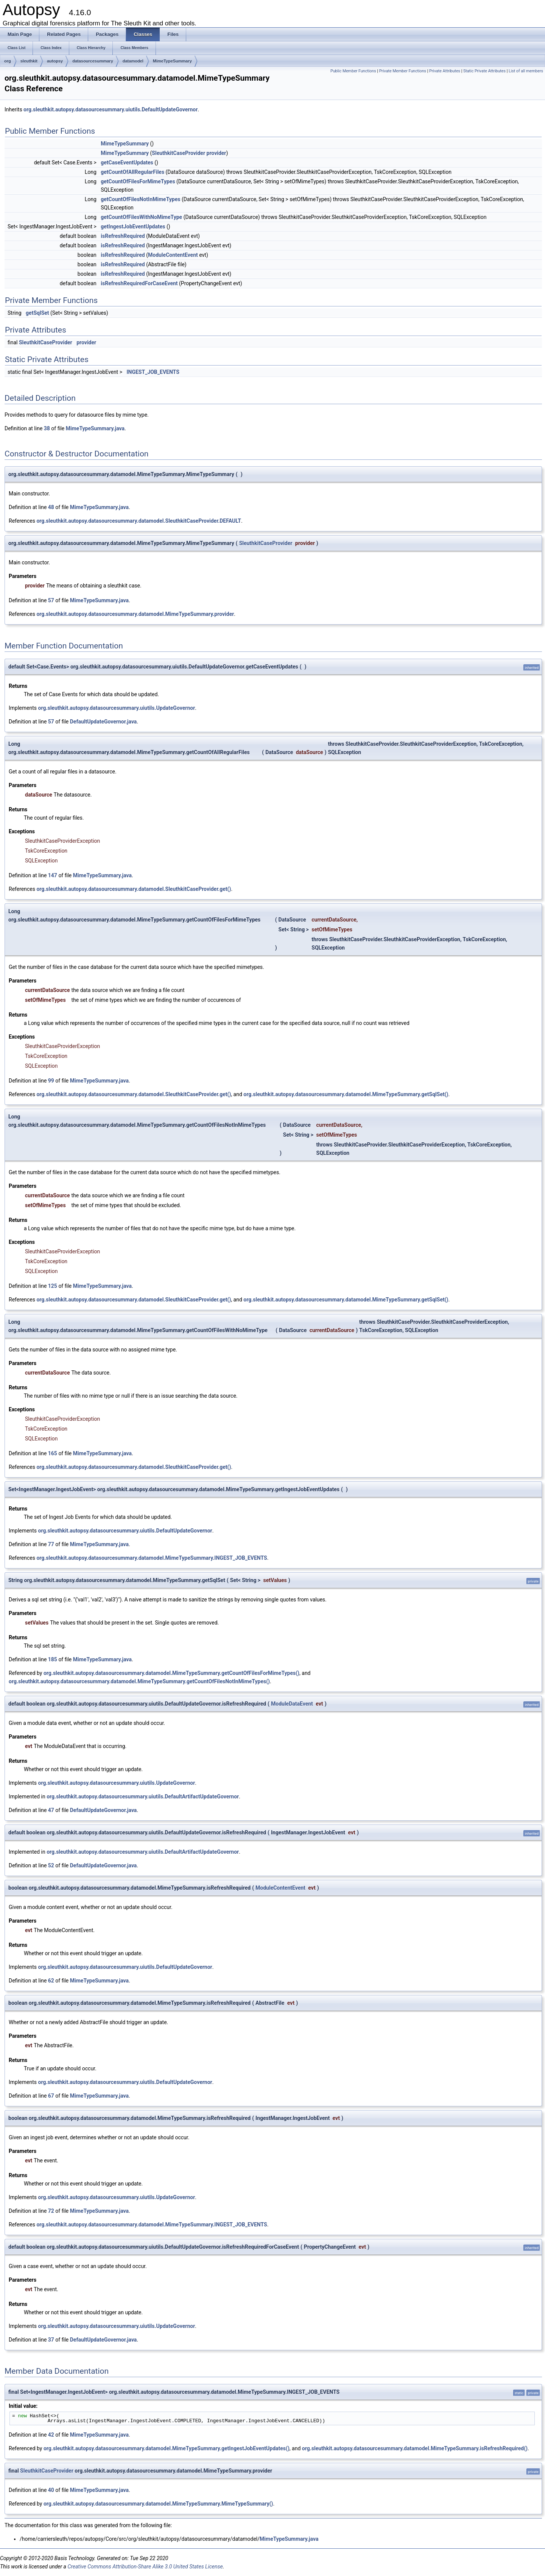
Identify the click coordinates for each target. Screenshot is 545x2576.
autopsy (55, 61)
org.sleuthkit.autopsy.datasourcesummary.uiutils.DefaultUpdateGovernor (110, 109)
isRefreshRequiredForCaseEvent (139, 283)
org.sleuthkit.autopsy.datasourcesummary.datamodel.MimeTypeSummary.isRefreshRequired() (415, 2448)
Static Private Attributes (484, 71)
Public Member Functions (353, 71)
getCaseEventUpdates (127, 162)
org (7, 61)
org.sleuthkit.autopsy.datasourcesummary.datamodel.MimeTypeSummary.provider (135, 614)
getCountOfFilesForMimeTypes (138, 181)
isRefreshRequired (123, 236)
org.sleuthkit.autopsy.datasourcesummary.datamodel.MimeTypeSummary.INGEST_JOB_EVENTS (151, 1558)
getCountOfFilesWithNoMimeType (141, 217)
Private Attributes (444, 71)
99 (51, 1081)
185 (52, 1659)
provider (216, 153)
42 (51, 2435)
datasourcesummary (92, 61)
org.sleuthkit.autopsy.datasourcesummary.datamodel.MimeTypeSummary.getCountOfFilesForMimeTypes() (171, 1673)
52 (51, 1865)
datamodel (133, 61)
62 (51, 1981)
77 (51, 1544)
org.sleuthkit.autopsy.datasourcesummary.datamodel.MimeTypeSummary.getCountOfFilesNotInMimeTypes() (139, 1681)
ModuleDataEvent (292, 1704)
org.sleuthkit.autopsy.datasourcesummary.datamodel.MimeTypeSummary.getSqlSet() (345, 1094)
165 (52, 1453)
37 (51, 2340)
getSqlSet (37, 313)
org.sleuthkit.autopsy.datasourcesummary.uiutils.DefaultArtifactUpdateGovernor (143, 1796)
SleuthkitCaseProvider (178, 153)
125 (52, 1286)
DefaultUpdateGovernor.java (103, 722)
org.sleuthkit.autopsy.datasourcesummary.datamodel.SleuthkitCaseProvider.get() (133, 889)
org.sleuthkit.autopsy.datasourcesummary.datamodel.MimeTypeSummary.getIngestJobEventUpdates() (167, 2448)
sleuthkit (28, 61)
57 (51, 600)
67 (51, 2096)
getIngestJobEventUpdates (133, 226)
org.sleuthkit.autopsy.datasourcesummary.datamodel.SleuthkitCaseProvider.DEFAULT (138, 521)
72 (51, 2211)
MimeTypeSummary (172, 61)
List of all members (526, 71)
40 (51, 2490)
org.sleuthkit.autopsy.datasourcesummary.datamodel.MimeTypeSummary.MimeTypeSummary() (158, 2504)
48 (51, 507)
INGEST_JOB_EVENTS (152, 372)
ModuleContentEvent (173, 255)
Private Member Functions (402, 71)
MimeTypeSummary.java (95, 428)
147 (52, 875)
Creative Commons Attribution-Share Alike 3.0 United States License (145, 2567)
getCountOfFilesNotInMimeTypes (140, 199)
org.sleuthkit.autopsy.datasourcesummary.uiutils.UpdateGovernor (116, 708)
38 (47, 428)
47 (51, 1810)
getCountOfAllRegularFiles (132, 172)
